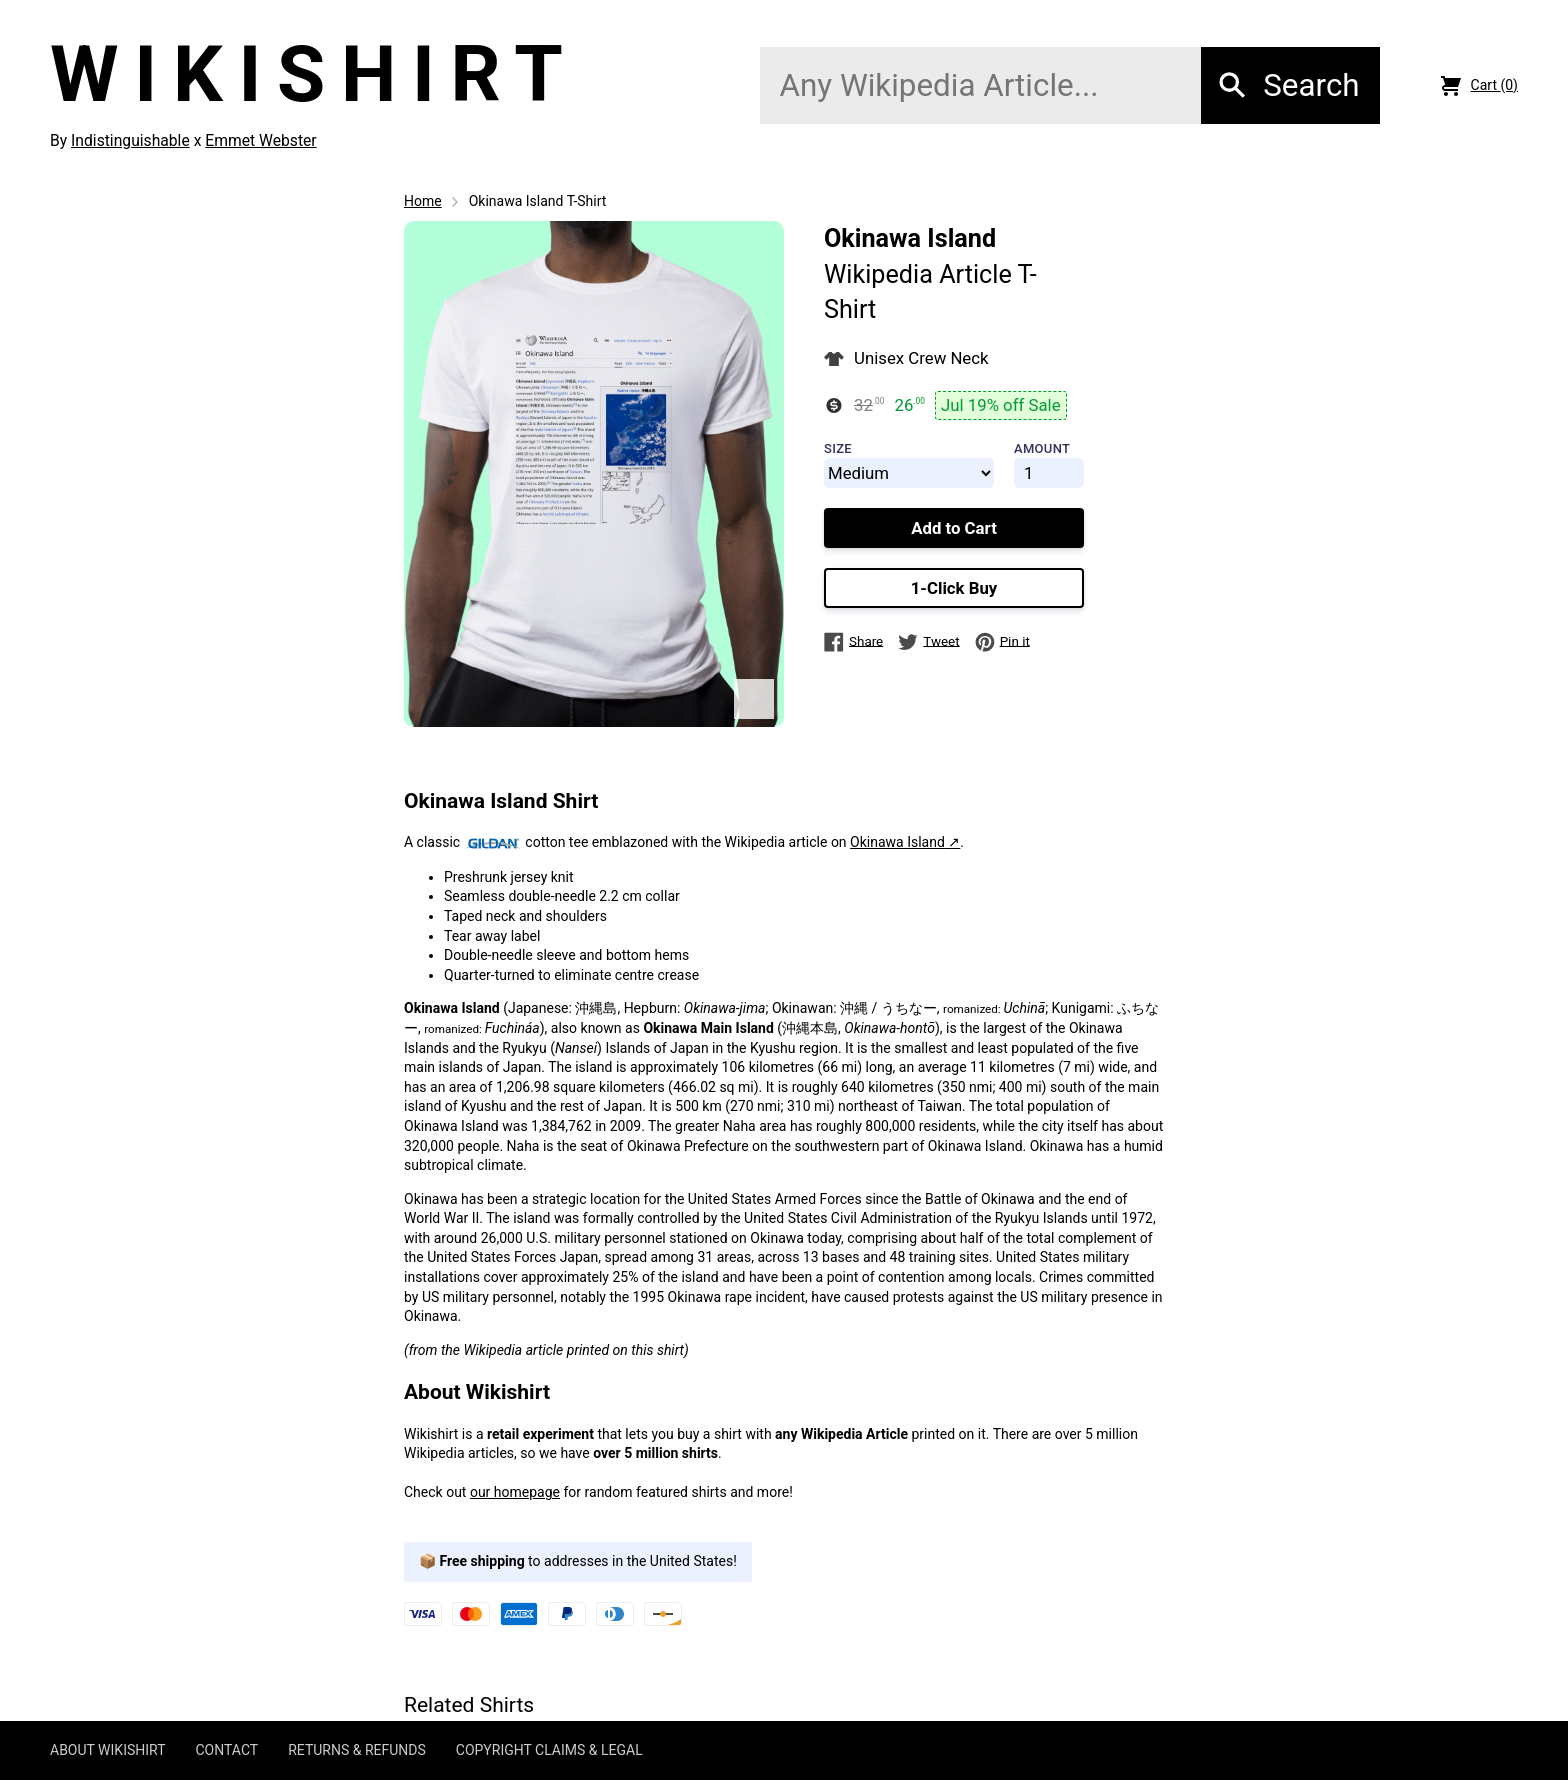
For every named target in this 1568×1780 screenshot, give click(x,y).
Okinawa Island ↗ (905, 842)
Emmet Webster (260, 140)
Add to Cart (954, 528)
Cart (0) (1479, 86)
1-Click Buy (954, 588)
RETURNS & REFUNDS (357, 1750)
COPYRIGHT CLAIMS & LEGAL (549, 1750)
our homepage (515, 1492)
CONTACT (226, 1750)
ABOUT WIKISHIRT (107, 1750)
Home (423, 201)
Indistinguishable (130, 140)
